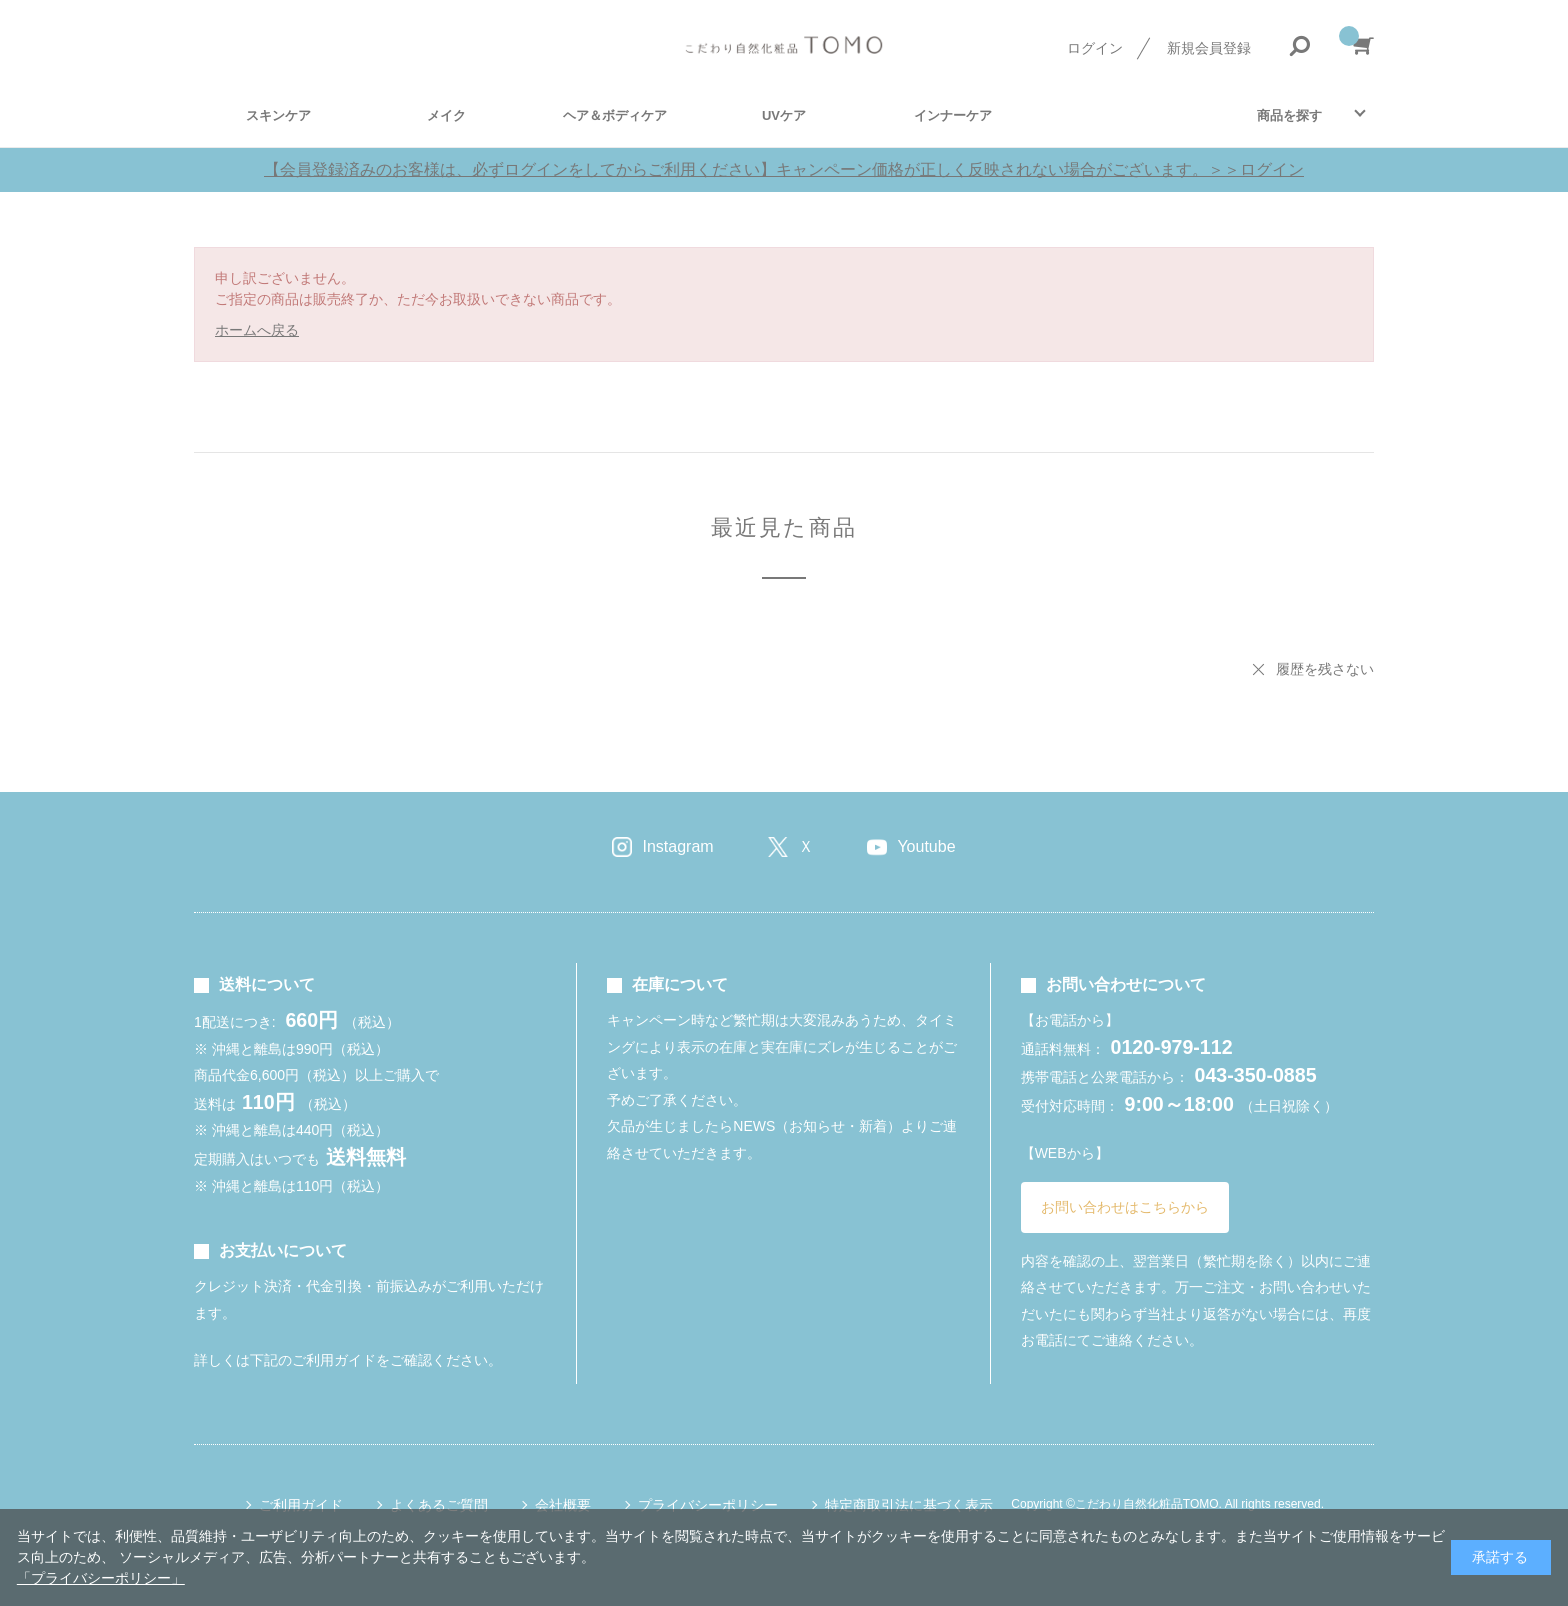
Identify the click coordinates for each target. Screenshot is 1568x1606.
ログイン (1095, 48)
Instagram (677, 846)
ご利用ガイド (301, 1505)
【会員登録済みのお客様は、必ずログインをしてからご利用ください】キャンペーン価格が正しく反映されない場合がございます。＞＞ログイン (784, 169)
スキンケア (278, 115)
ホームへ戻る (257, 330)
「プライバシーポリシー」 (101, 1578)
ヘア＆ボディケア (615, 115)
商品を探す (1289, 115)
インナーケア (953, 115)
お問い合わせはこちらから (1125, 1207)
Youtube (926, 846)
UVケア (784, 115)
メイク (446, 115)
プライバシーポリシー (708, 1505)
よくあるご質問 (439, 1505)
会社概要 (563, 1505)
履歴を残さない (1325, 669)
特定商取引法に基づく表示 (909, 1505)
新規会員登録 (1209, 48)
